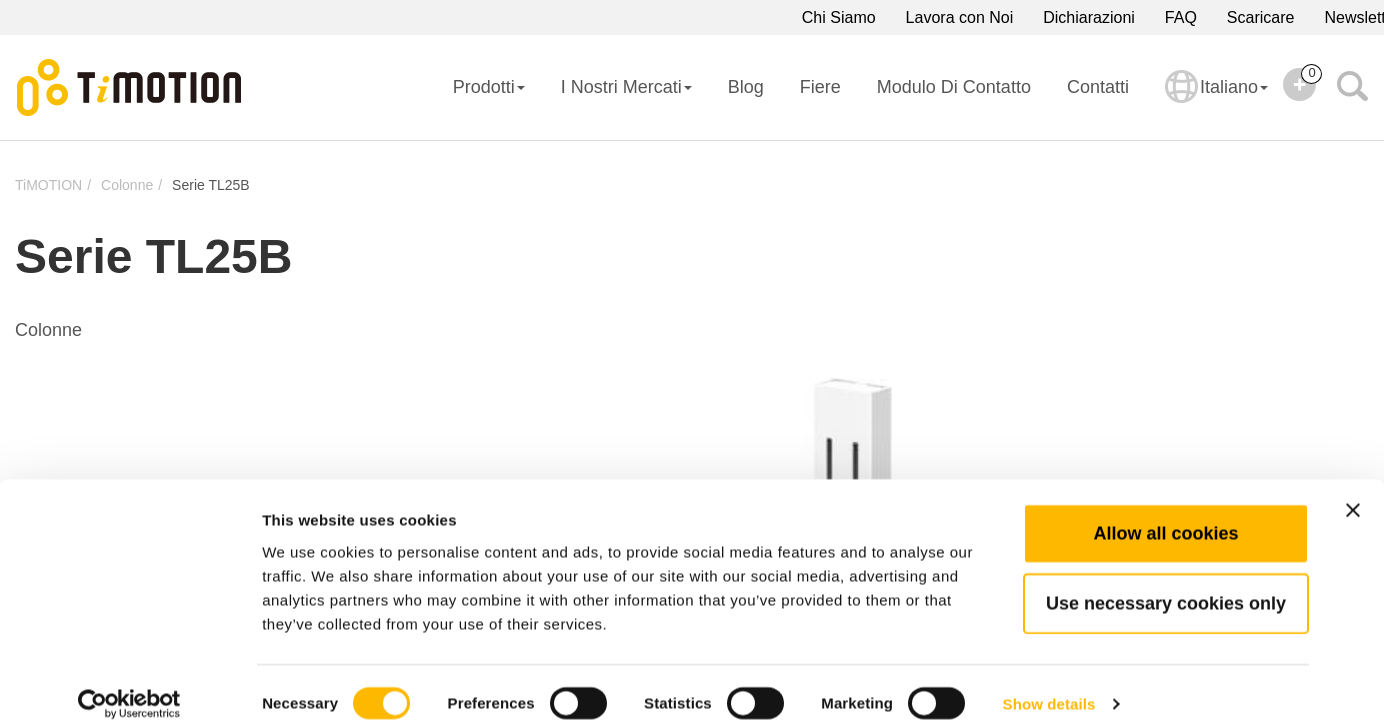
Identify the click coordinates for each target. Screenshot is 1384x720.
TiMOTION (48, 185)
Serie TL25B (211, 185)
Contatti (1098, 87)
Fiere (820, 87)
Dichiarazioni (1089, 17)
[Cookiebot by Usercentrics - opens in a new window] (129, 681)
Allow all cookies (1165, 509)
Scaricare (1261, 17)
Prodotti (489, 87)
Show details (1049, 680)
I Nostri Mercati (626, 87)
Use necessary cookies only (1166, 579)
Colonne (127, 185)
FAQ (1181, 17)
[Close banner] (1353, 486)
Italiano (1216, 100)
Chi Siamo (839, 17)
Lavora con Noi (960, 17)
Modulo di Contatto (954, 87)
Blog (746, 87)
